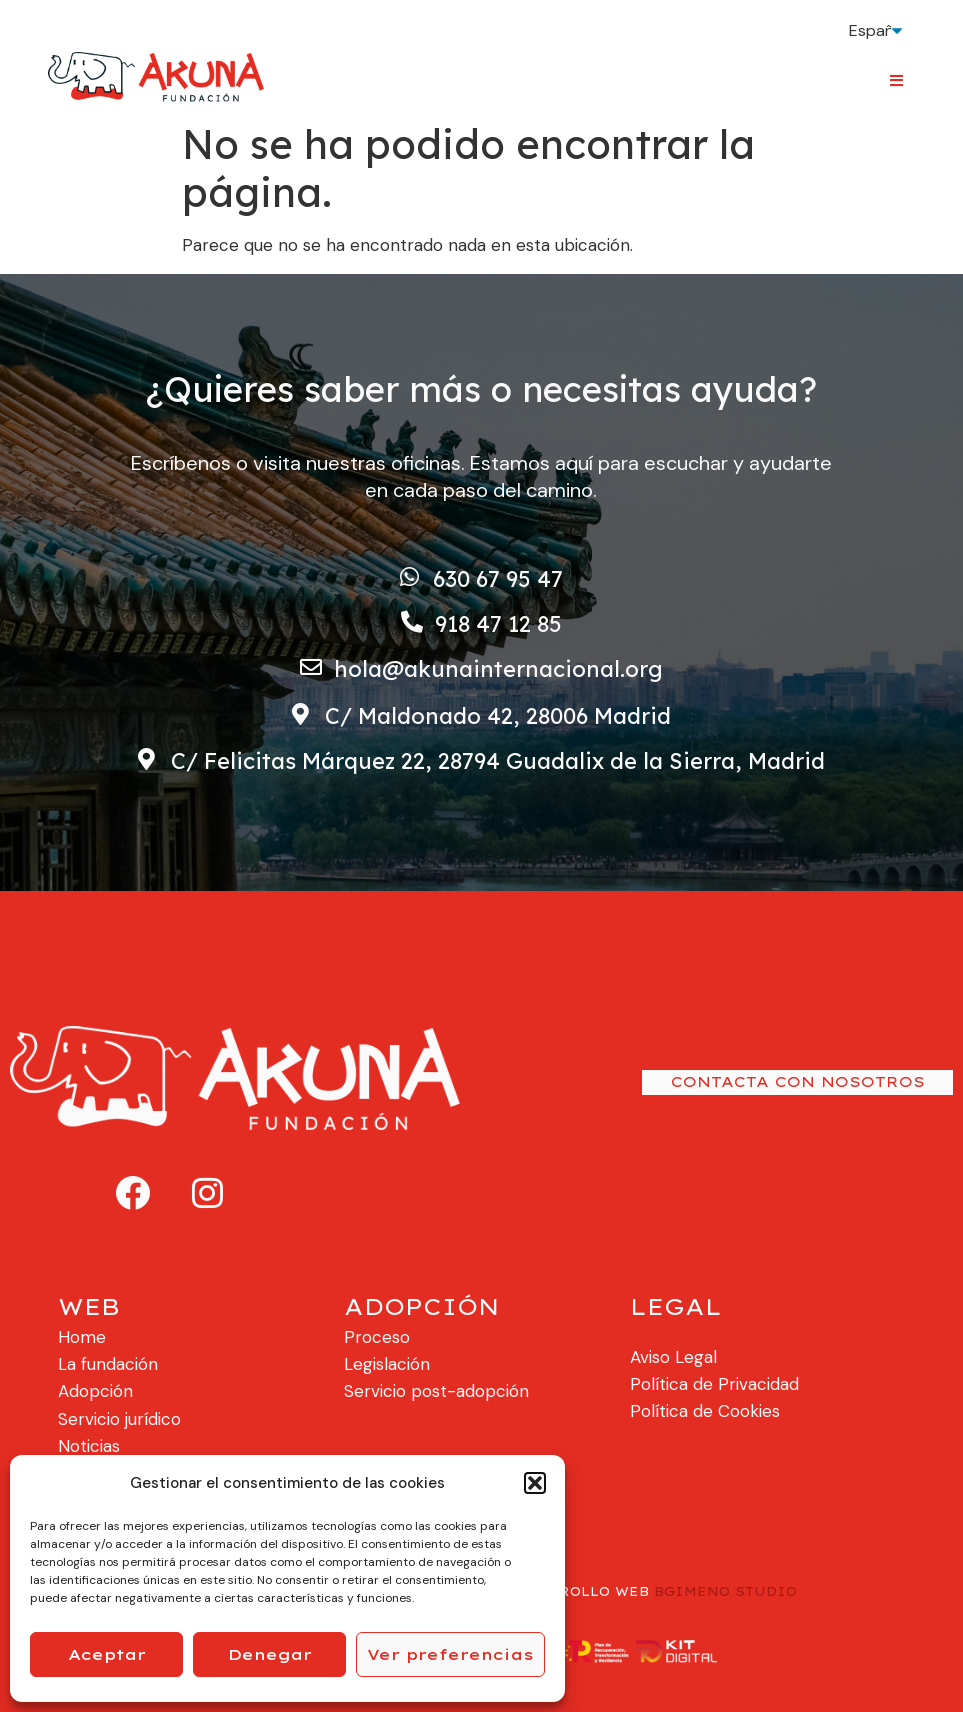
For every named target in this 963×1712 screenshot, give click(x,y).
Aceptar (107, 1654)
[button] (535, 1483)
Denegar (270, 1654)
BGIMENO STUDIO (725, 1591)
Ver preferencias (450, 1654)
